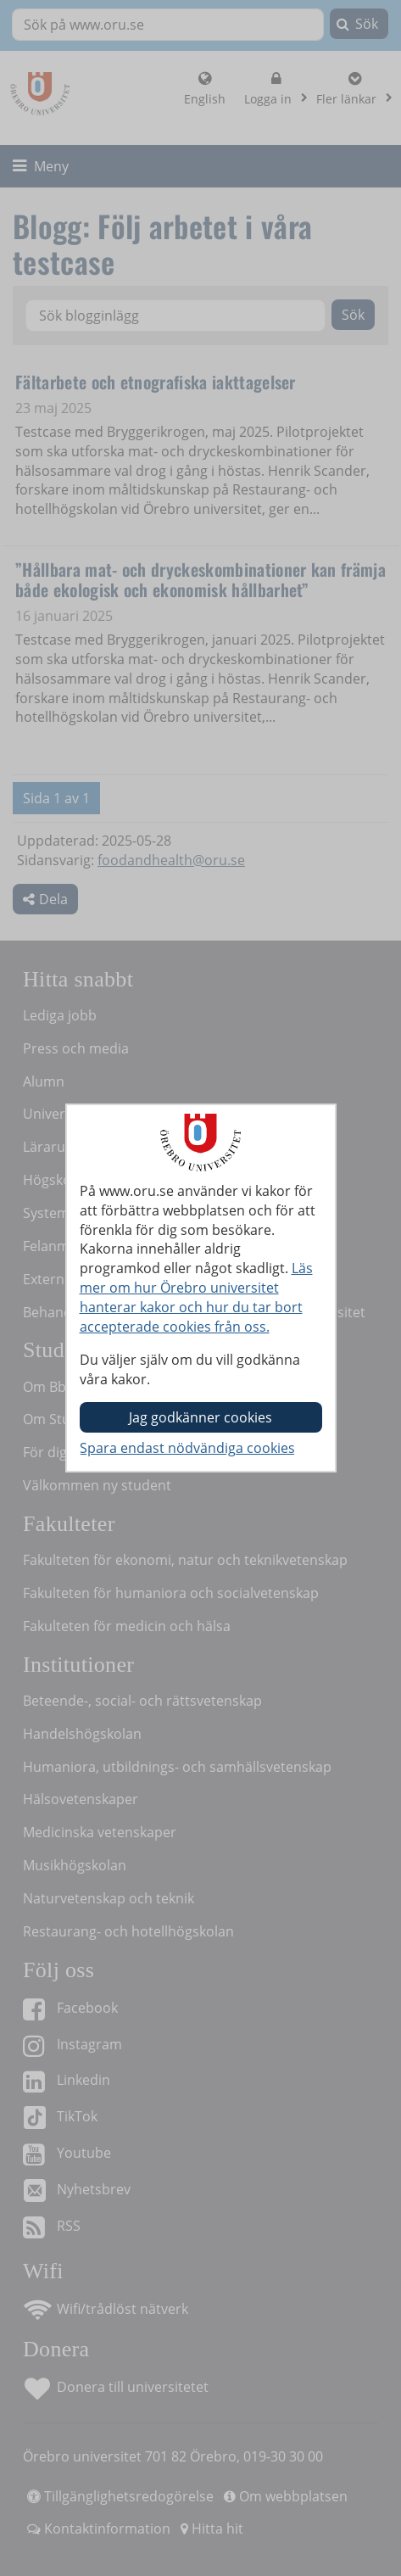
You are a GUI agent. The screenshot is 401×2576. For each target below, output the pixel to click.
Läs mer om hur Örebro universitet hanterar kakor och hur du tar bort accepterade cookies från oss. (196, 1297)
